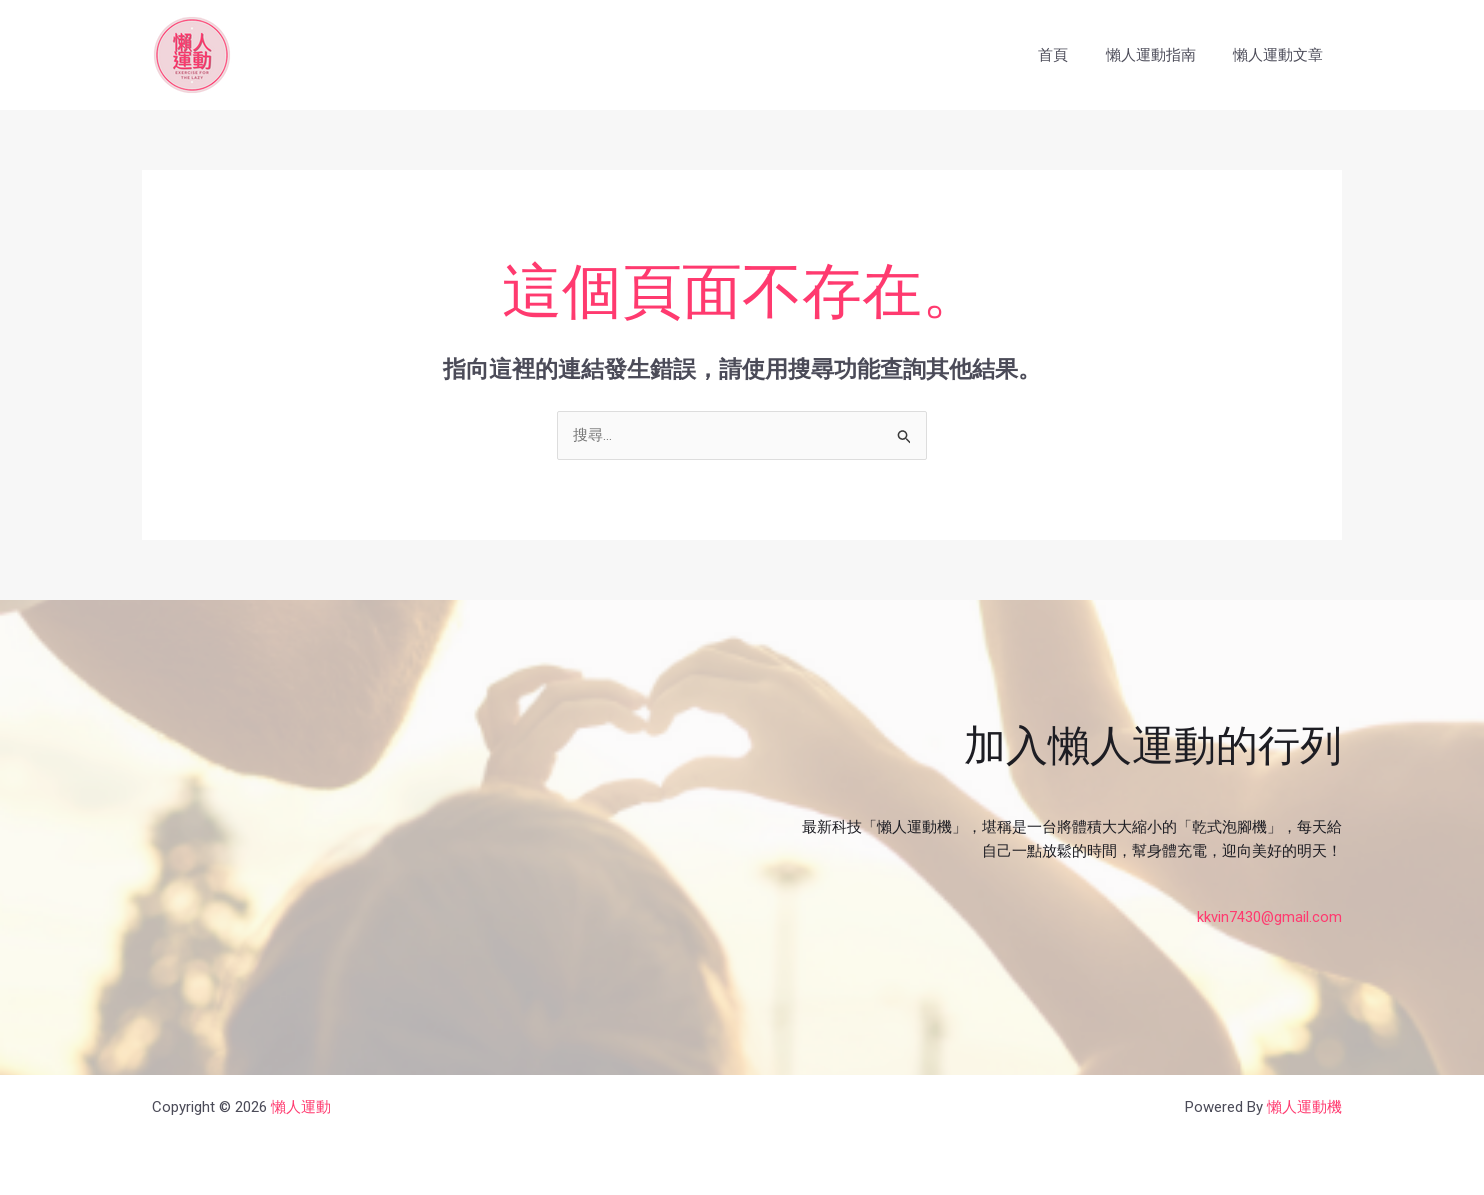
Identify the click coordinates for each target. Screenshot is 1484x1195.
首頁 (1072, 55)
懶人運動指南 (1162, 55)
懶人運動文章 (1282, 55)
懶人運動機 (1304, 1107)
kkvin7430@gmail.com (1269, 917)
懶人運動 (301, 1107)
